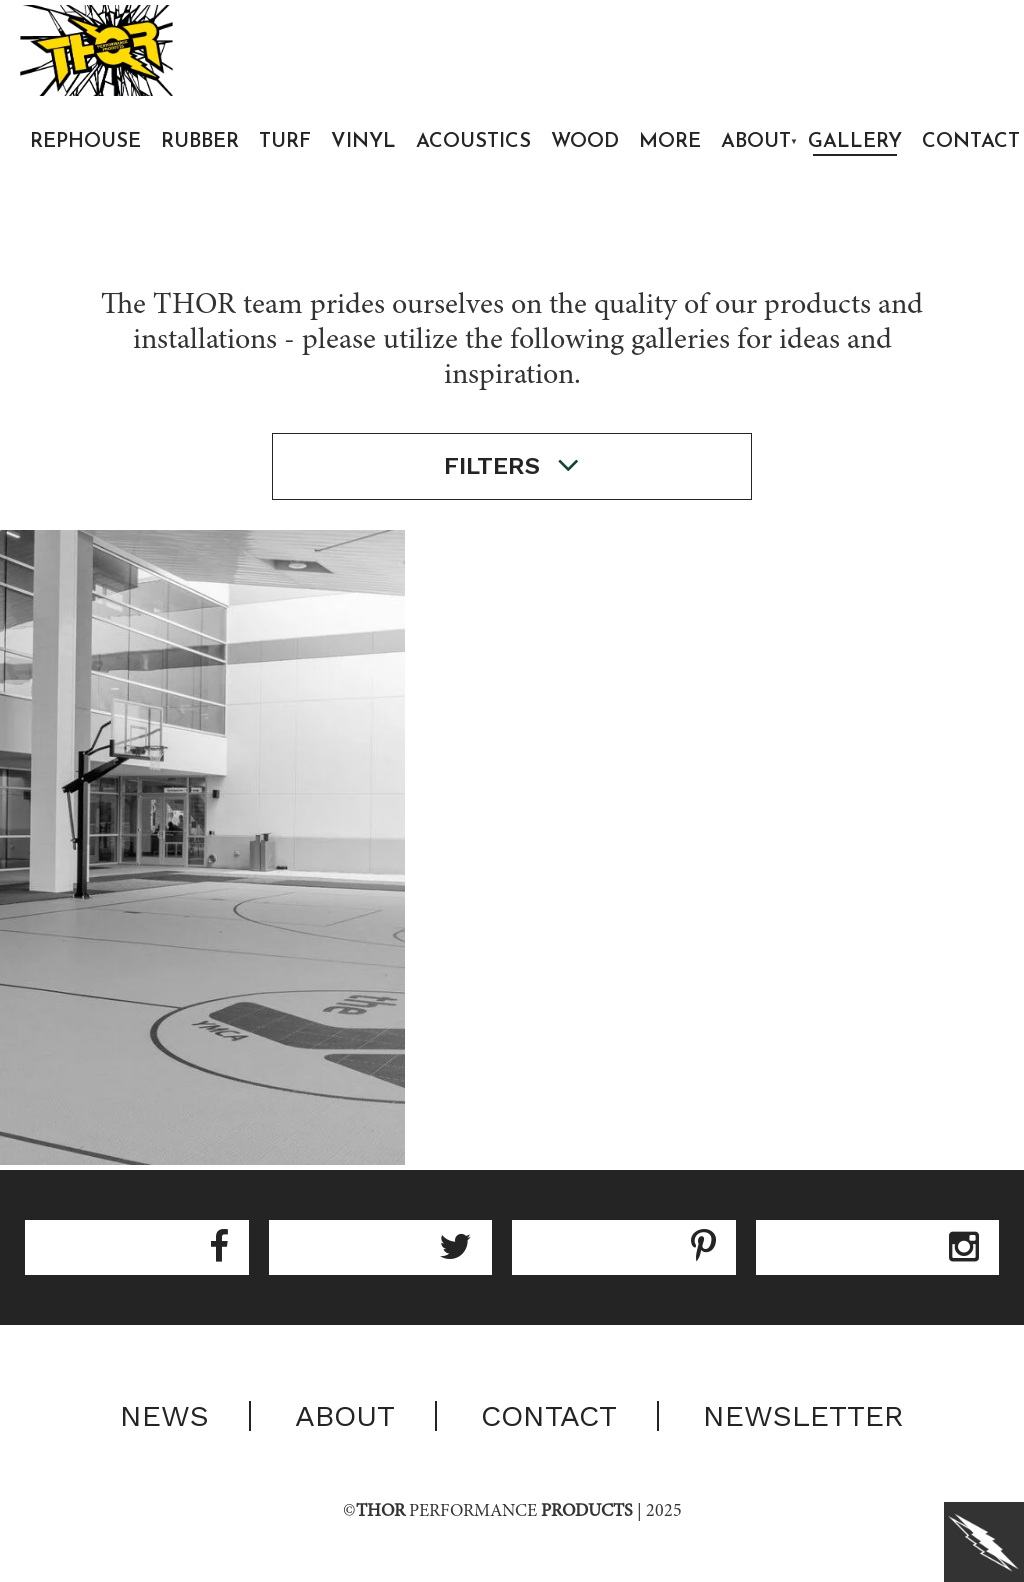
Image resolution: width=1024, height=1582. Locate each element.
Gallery (855, 142)
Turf (285, 142)
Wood (585, 142)
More (670, 142)
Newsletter (803, 1416)
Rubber (200, 142)
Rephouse (85, 142)
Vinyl (363, 142)
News (164, 1416)
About (756, 142)
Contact (549, 1416)
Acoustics (473, 142)
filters (512, 465)
